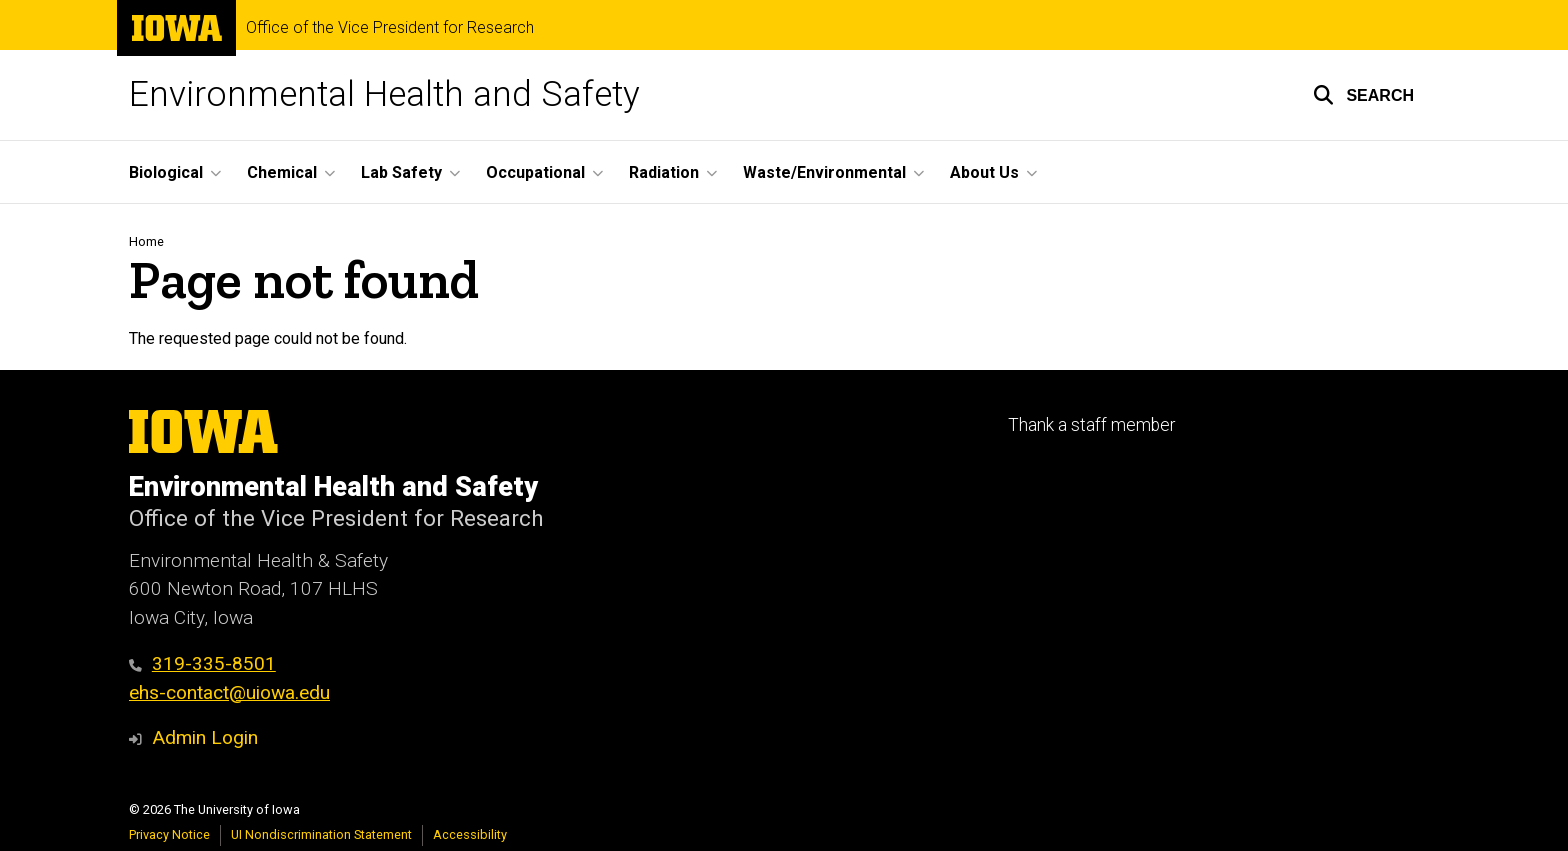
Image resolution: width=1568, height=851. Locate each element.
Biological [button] (166, 172)
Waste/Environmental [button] (824, 172)
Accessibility (470, 834)
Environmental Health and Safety (384, 94)
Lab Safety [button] (401, 172)
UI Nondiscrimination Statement (321, 834)
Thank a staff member (1091, 425)
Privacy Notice (169, 834)
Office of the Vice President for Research (390, 28)
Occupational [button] (535, 172)
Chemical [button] (282, 172)
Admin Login (205, 737)
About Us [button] (984, 172)
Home (146, 241)
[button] (1363, 95)
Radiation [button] (664, 172)
